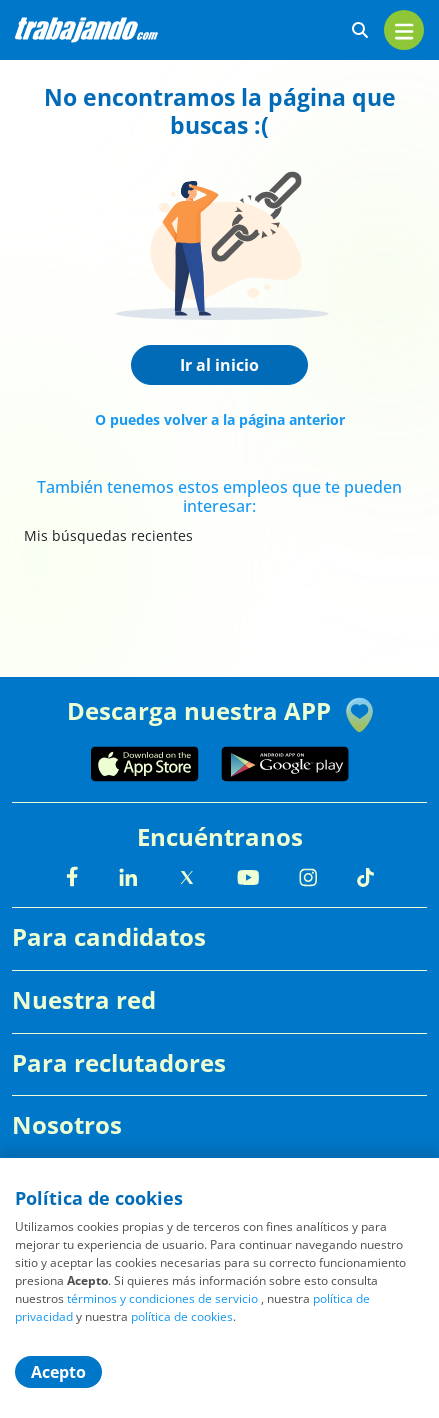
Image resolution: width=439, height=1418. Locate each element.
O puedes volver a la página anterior (220, 419)
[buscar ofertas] (360, 30)
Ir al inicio (219, 365)
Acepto (58, 1372)
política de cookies (182, 1316)
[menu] (404, 30)
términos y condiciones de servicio (162, 1298)
